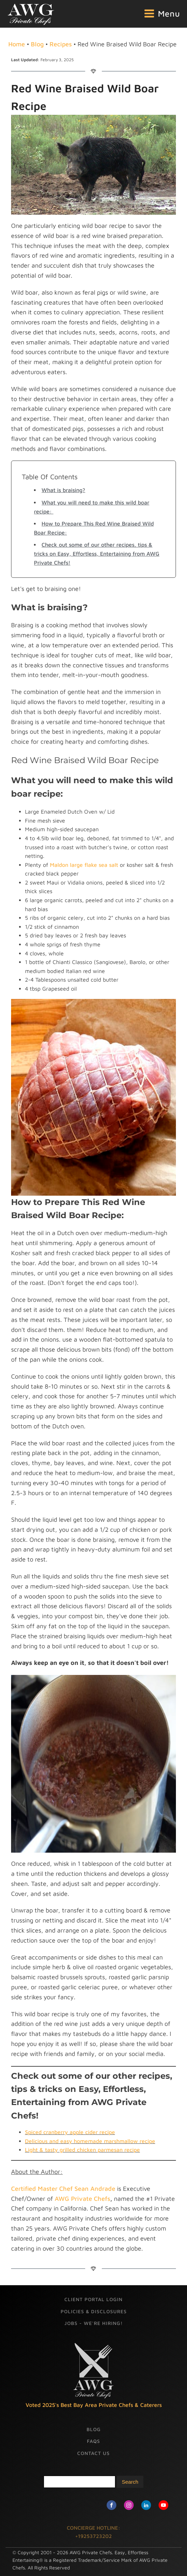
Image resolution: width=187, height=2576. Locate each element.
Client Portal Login (93, 2299)
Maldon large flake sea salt (84, 865)
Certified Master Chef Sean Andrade (63, 2188)
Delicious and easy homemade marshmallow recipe (90, 2141)
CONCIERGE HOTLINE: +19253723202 (93, 2532)
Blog (37, 44)
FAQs (93, 2441)
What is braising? (63, 490)
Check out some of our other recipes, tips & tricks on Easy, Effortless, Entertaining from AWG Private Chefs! (96, 553)
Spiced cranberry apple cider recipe (70, 2132)
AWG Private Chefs (82, 2198)
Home (16, 44)
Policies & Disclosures (94, 2311)
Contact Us (93, 2453)
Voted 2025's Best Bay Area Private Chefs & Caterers (94, 2405)
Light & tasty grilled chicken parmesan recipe (82, 2150)
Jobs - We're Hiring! (93, 2323)
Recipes (61, 44)
